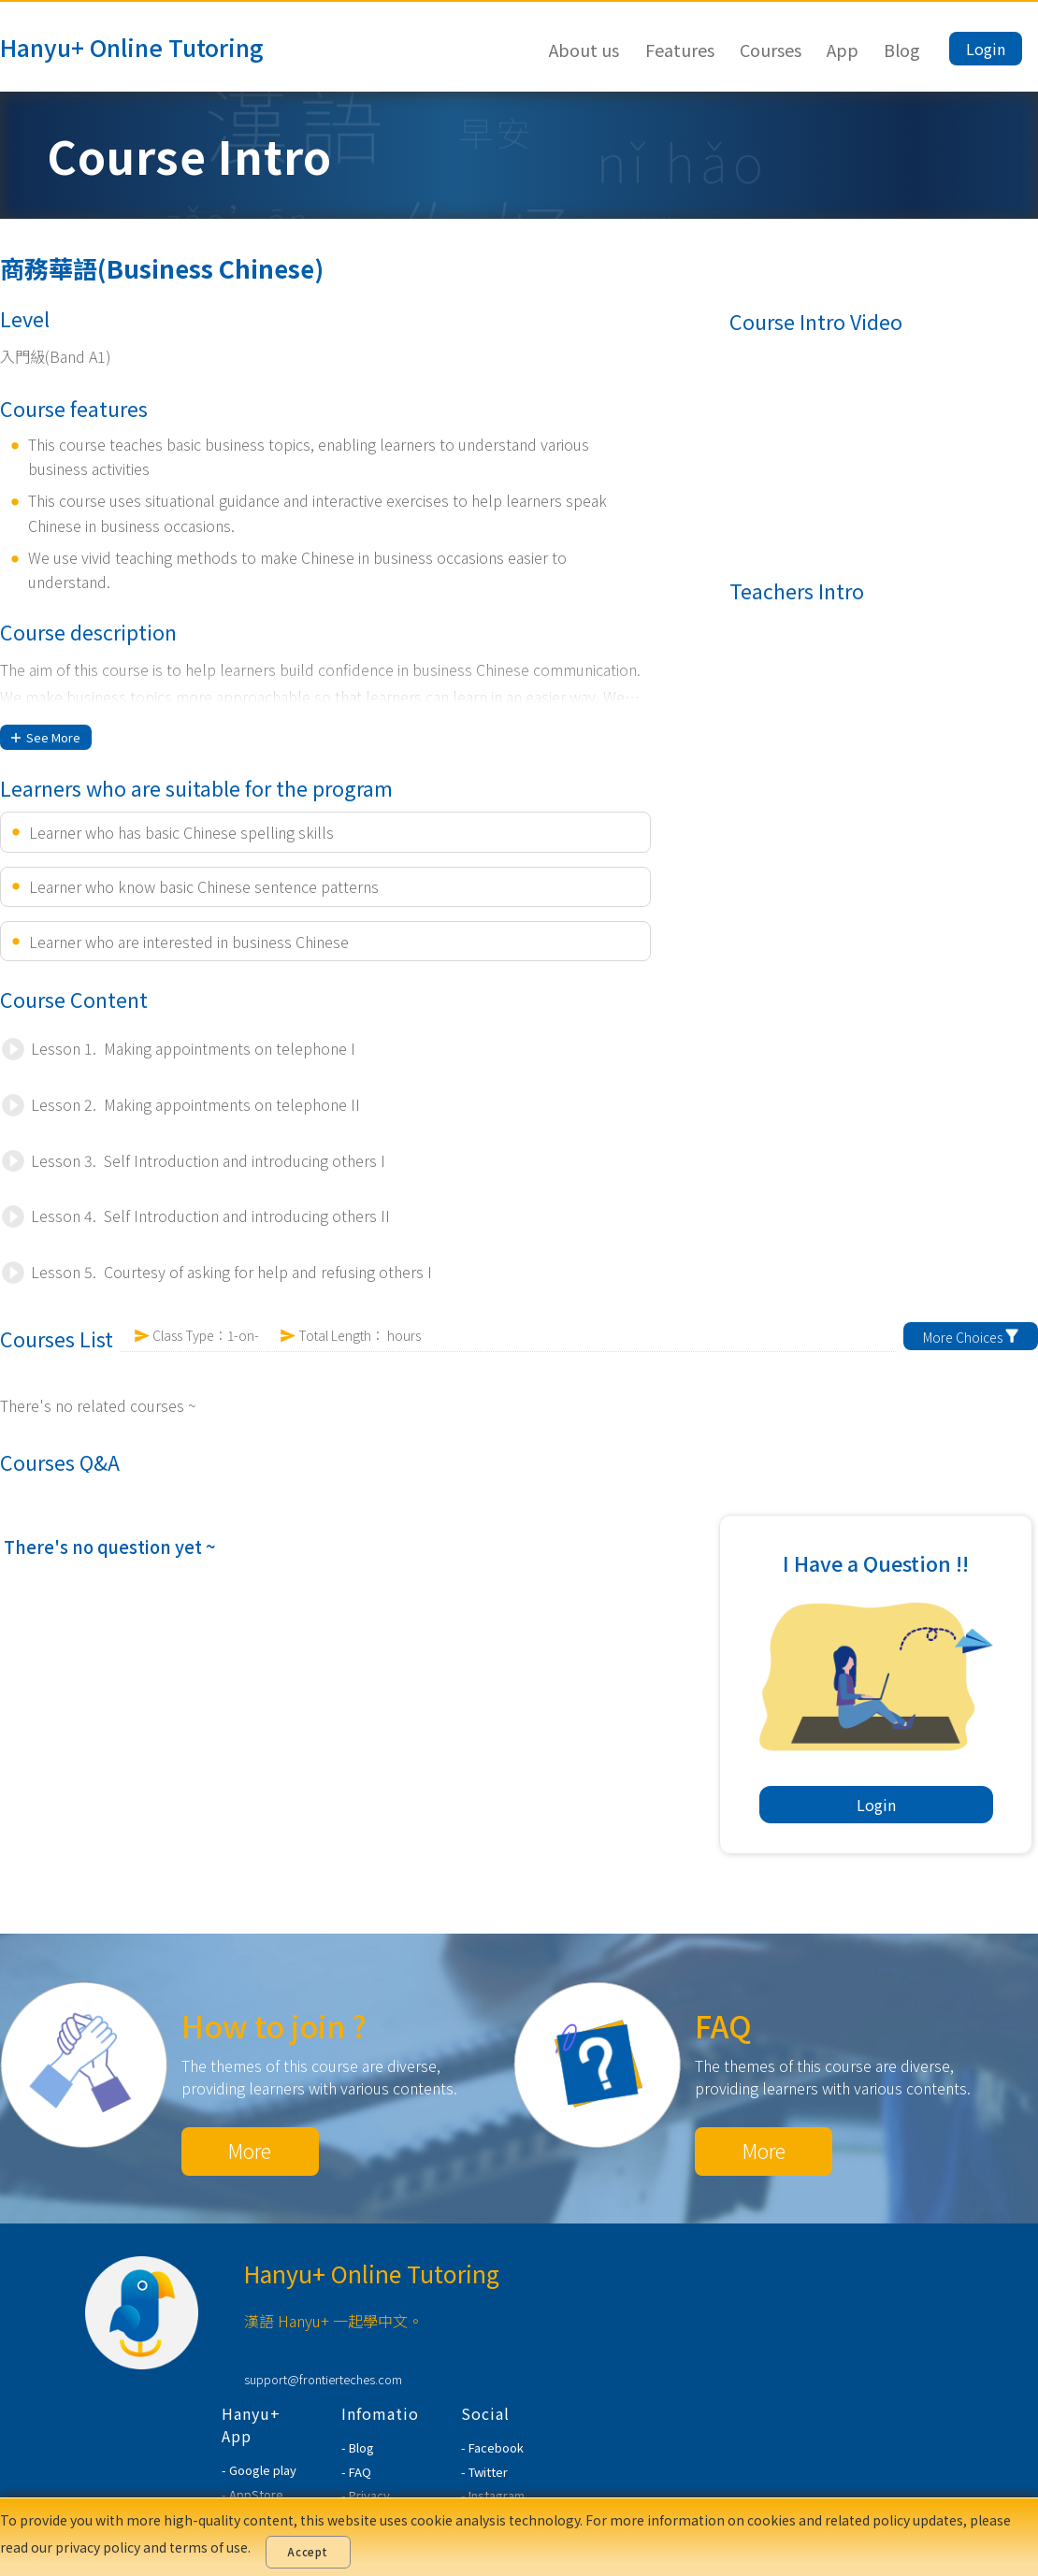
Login (985, 48)
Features (679, 49)
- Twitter (484, 2472)
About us (584, 49)
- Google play (259, 2470)
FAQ (723, 2025)
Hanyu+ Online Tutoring (132, 47)
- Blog (357, 2447)
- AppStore (252, 2494)
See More (45, 737)
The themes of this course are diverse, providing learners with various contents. (319, 2076)
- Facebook (492, 2447)
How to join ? (274, 2025)
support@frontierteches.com (323, 2379)
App (842, 49)
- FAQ (356, 2472)
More (249, 2151)
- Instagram (493, 2495)
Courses (770, 49)
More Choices (970, 1337)
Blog (902, 49)
